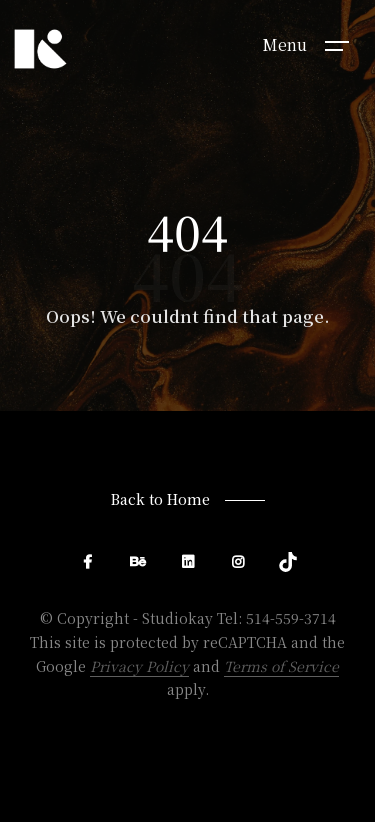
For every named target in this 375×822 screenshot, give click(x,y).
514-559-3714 (291, 618)
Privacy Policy (139, 666)
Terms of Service (281, 666)
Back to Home (160, 499)
